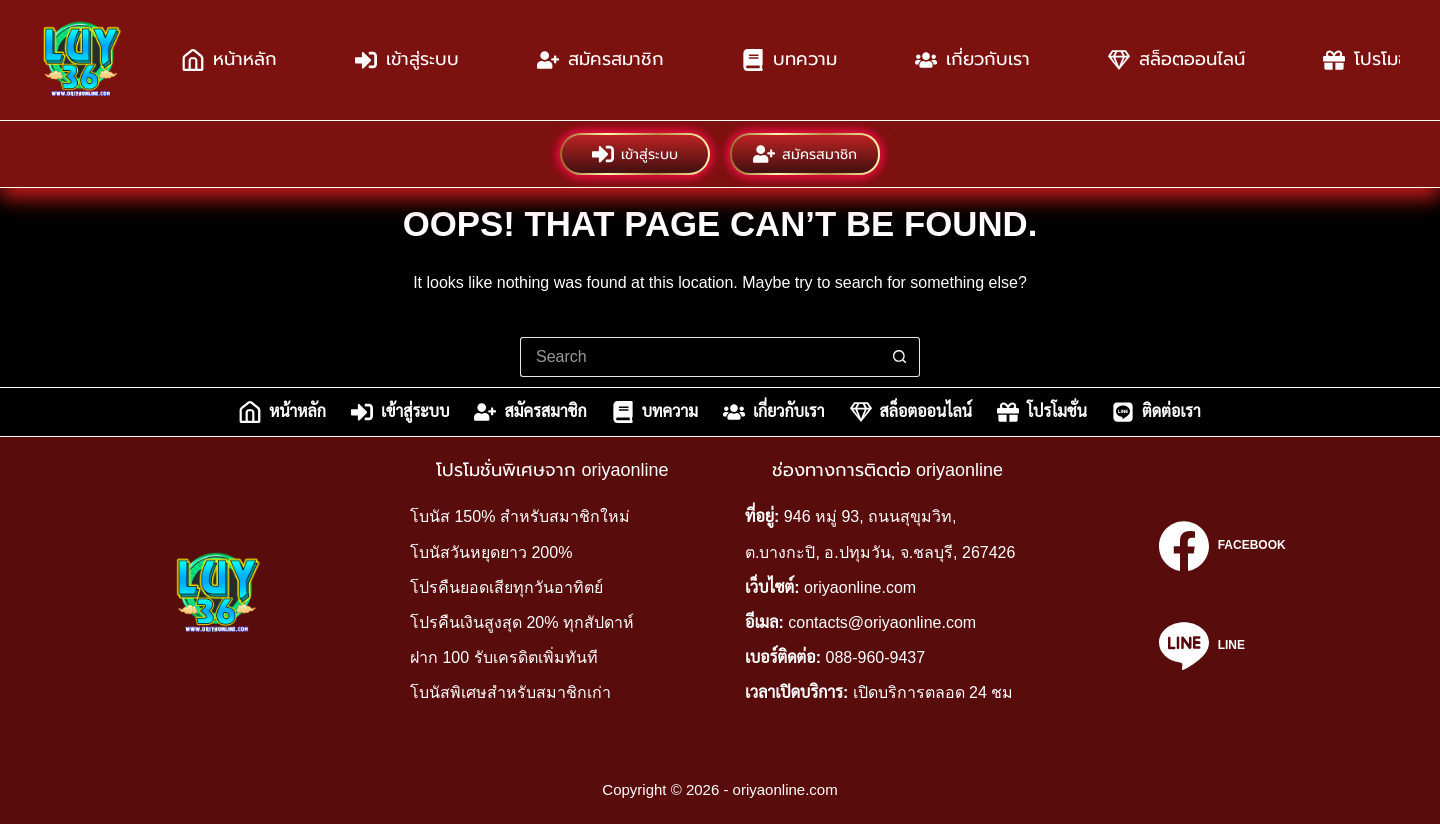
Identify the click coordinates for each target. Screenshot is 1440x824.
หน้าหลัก (229, 60)
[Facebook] (1222, 546)
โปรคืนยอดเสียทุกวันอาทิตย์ (506, 587)
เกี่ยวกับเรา (972, 60)
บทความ (789, 60)
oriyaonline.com (860, 587)
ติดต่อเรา (1156, 412)
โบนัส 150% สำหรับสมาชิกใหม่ (520, 516)
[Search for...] (700, 357)
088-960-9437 (876, 657)
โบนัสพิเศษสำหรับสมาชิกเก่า (510, 692)
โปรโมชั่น (1042, 412)
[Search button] (900, 357)
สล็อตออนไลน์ (1176, 60)
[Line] (1222, 646)
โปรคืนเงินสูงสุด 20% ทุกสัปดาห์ (522, 622)
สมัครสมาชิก (600, 60)
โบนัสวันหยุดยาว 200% (491, 552)
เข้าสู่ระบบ (407, 60)
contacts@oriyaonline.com (882, 622)
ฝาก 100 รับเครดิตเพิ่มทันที (504, 657)
